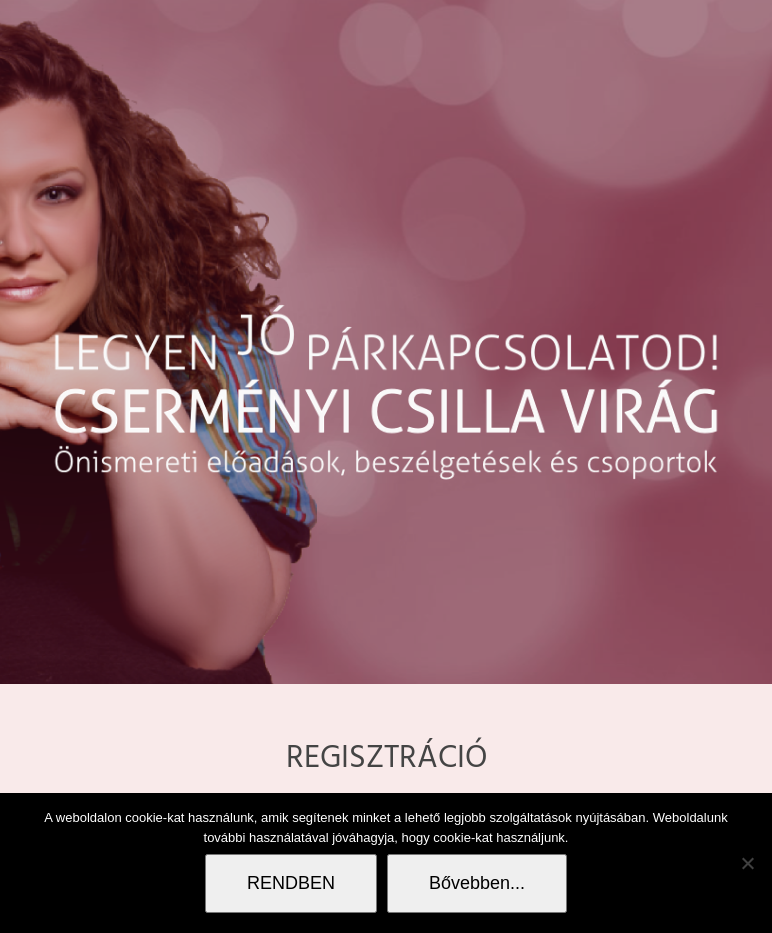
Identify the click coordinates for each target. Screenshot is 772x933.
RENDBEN (291, 883)
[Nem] (747, 863)
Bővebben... (477, 883)
